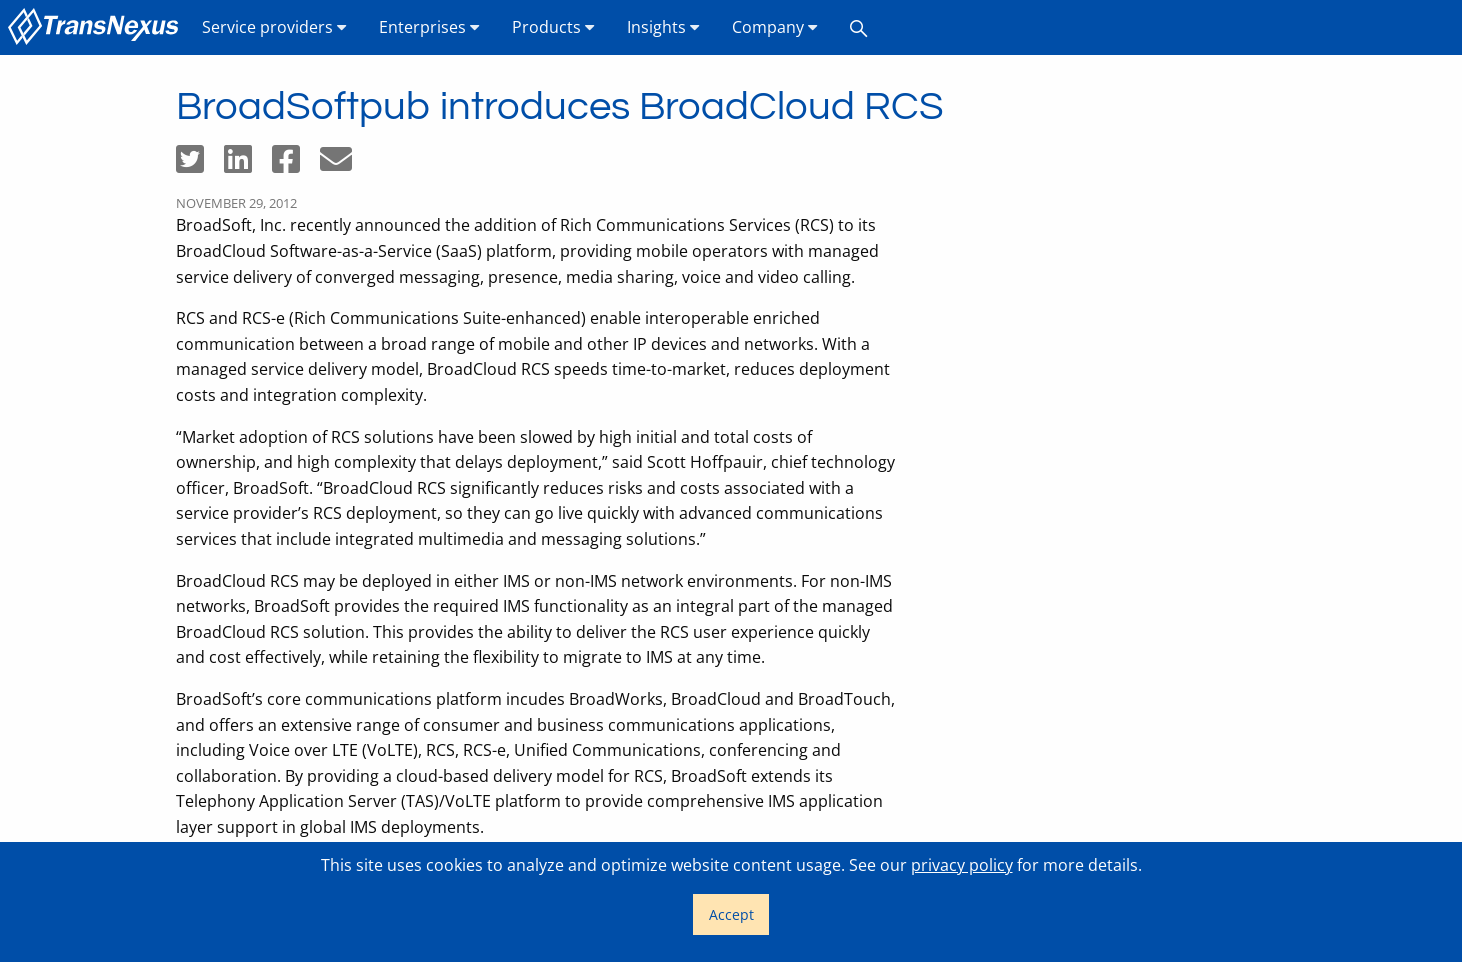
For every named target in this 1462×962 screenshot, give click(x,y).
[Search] (859, 27)
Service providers (274, 27)
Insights (663, 27)
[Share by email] (344, 165)
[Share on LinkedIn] (248, 165)
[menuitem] (97, 27)
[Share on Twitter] (200, 165)
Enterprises (429, 27)
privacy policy (962, 865)
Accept (731, 914)
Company (775, 27)
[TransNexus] (97, 27)
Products (553, 27)
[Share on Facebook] (296, 165)
